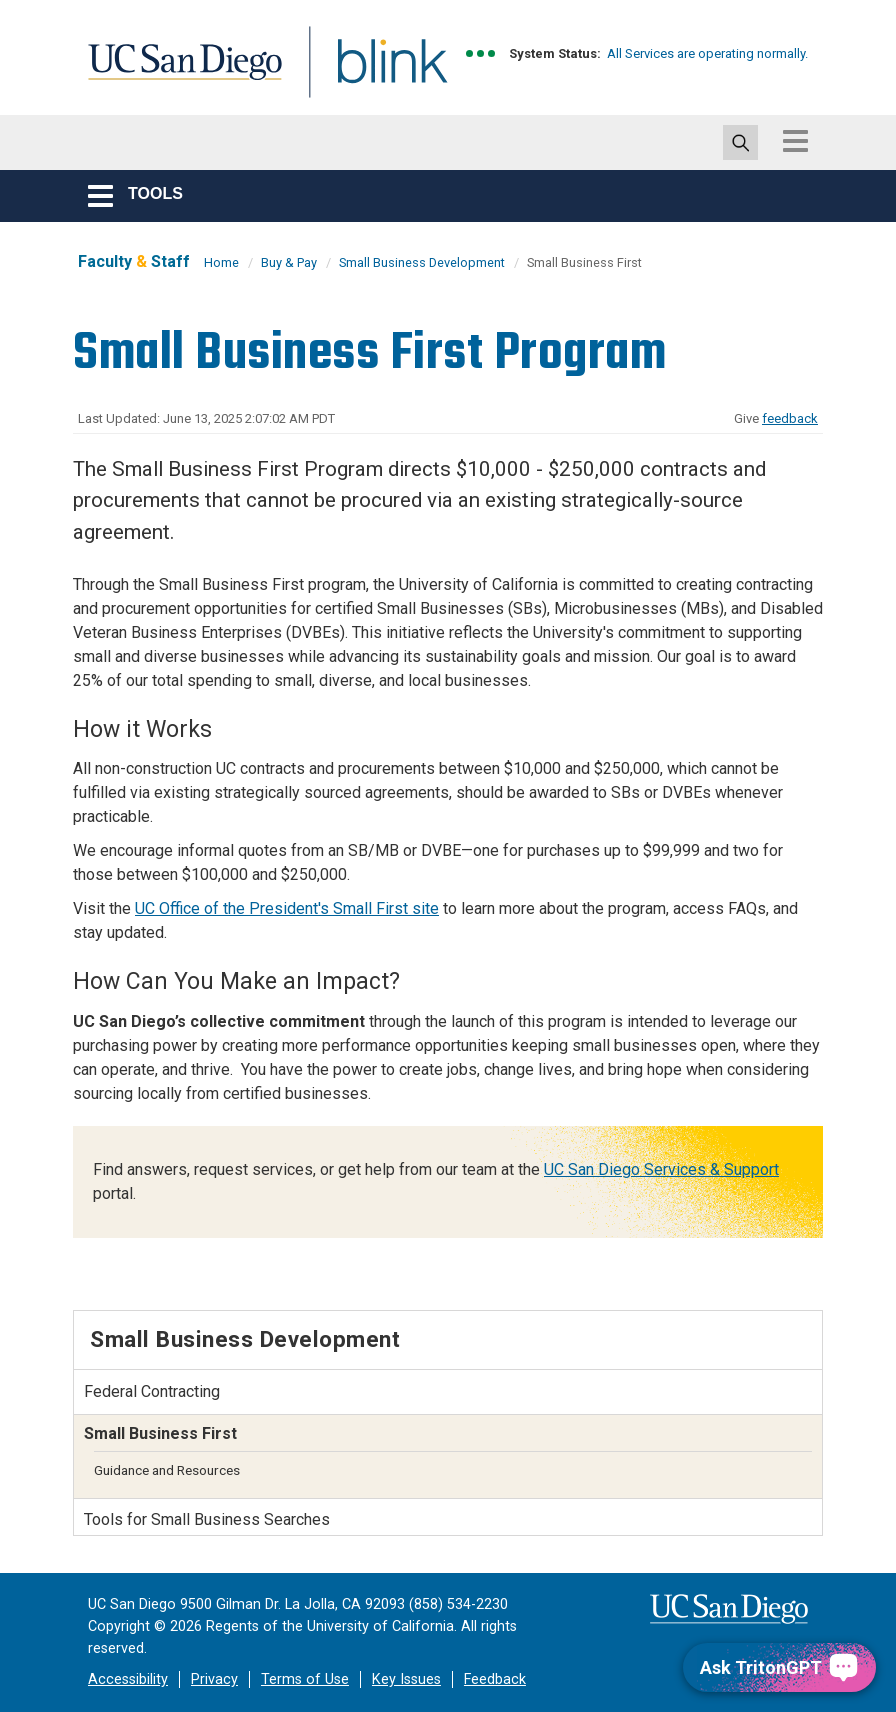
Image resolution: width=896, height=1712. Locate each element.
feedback (790, 418)
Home (221, 262)
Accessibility (128, 1679)
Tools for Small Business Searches (207, 1519)
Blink (373, 73)
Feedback (495, 1679)
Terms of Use (305, 1679)
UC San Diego (178, 73)
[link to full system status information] (481, 53)
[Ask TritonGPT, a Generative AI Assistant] (779, 1667)
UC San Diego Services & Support (661, 1169)
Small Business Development (422, 262)
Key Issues (406, 1679)
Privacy (214, 1679)
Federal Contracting (152, 1391)
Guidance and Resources (167, 1470)
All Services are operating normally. (707, 53)
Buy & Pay (289, 262)
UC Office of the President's (287, 908)
